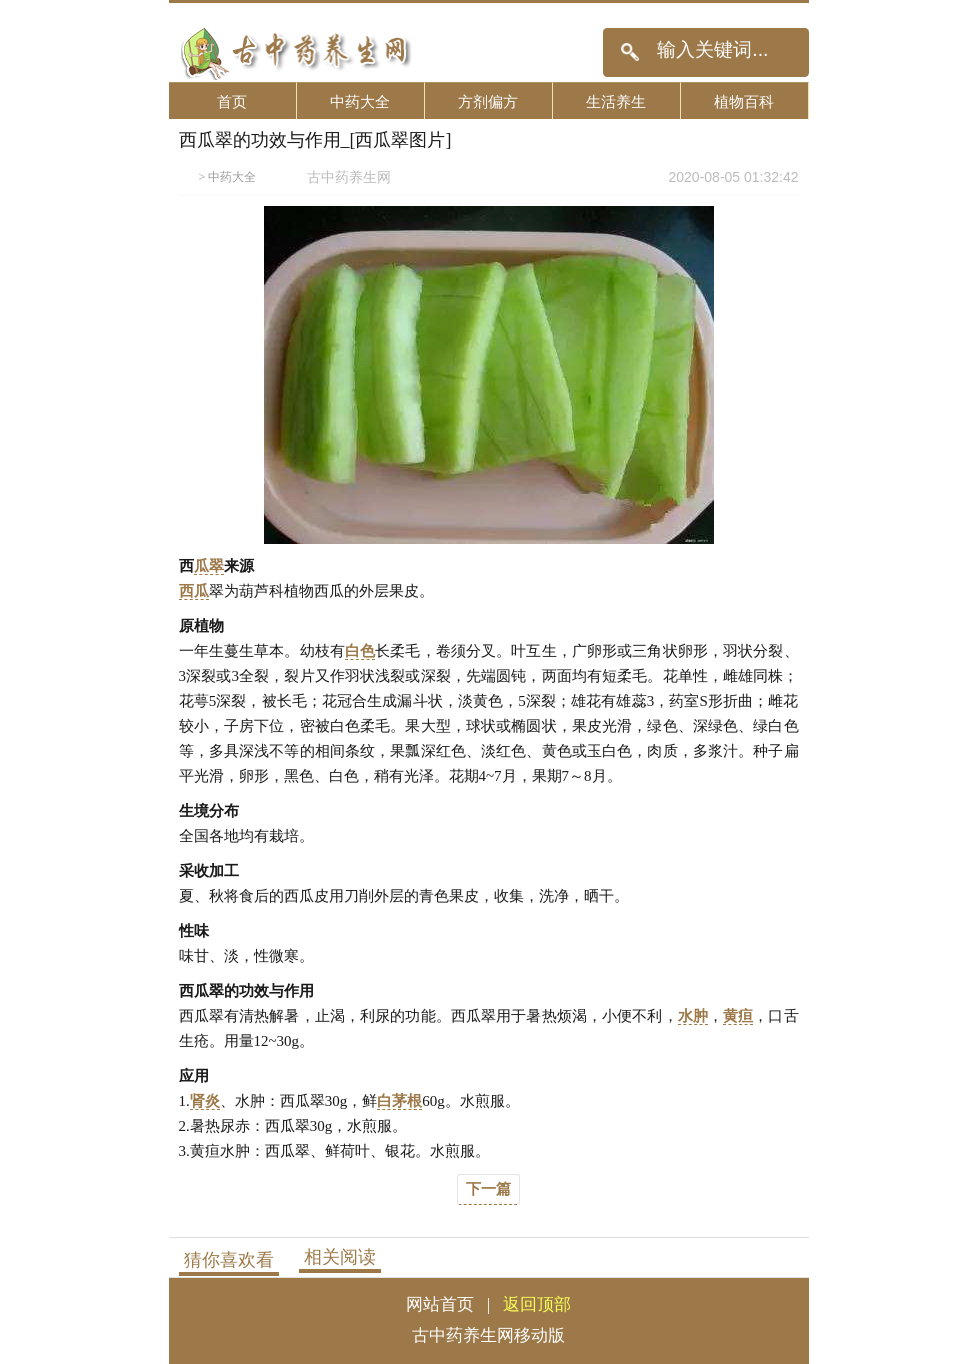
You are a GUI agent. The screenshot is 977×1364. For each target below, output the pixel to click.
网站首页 (440, 1304)
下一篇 (488, 1189)
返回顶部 (537, 1304)
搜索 (629, 52)
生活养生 (616, 101)
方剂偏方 (488, 101)
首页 (232, 101)
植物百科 (744, 101)
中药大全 (360, 101)
